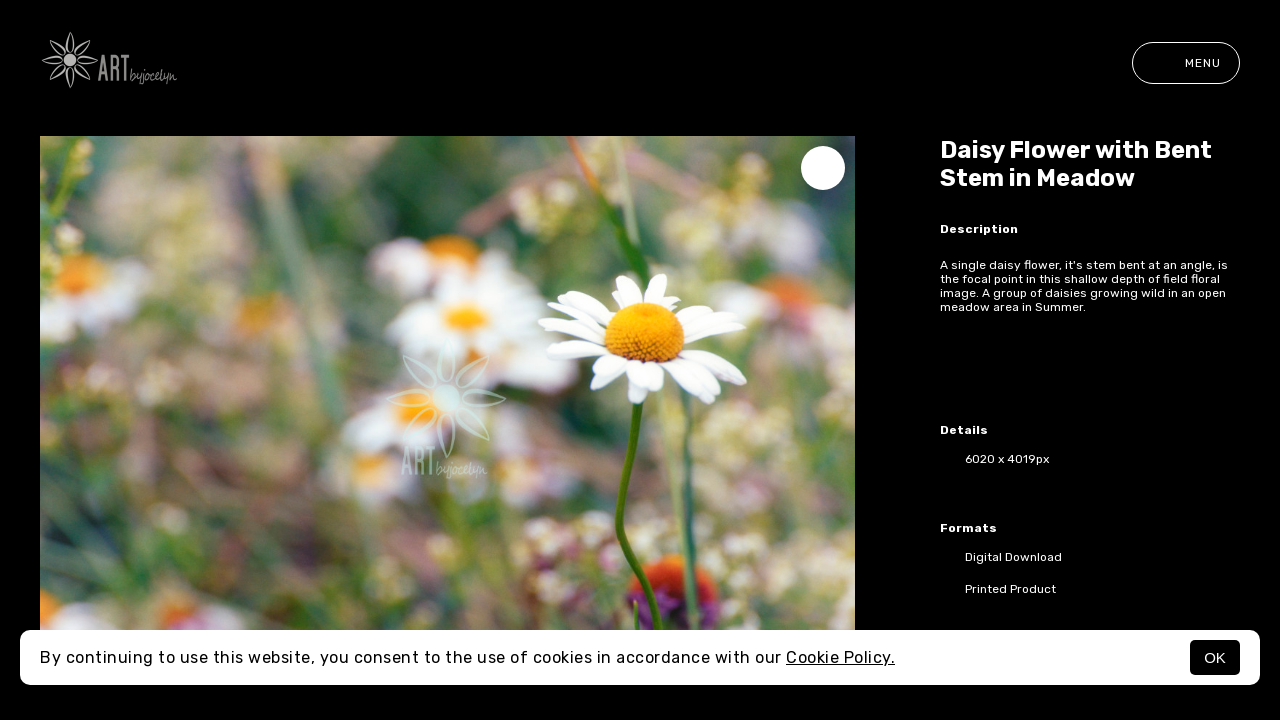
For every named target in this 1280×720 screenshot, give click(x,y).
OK (1215, 657)
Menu (1186, 63)
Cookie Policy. (840, 657)
